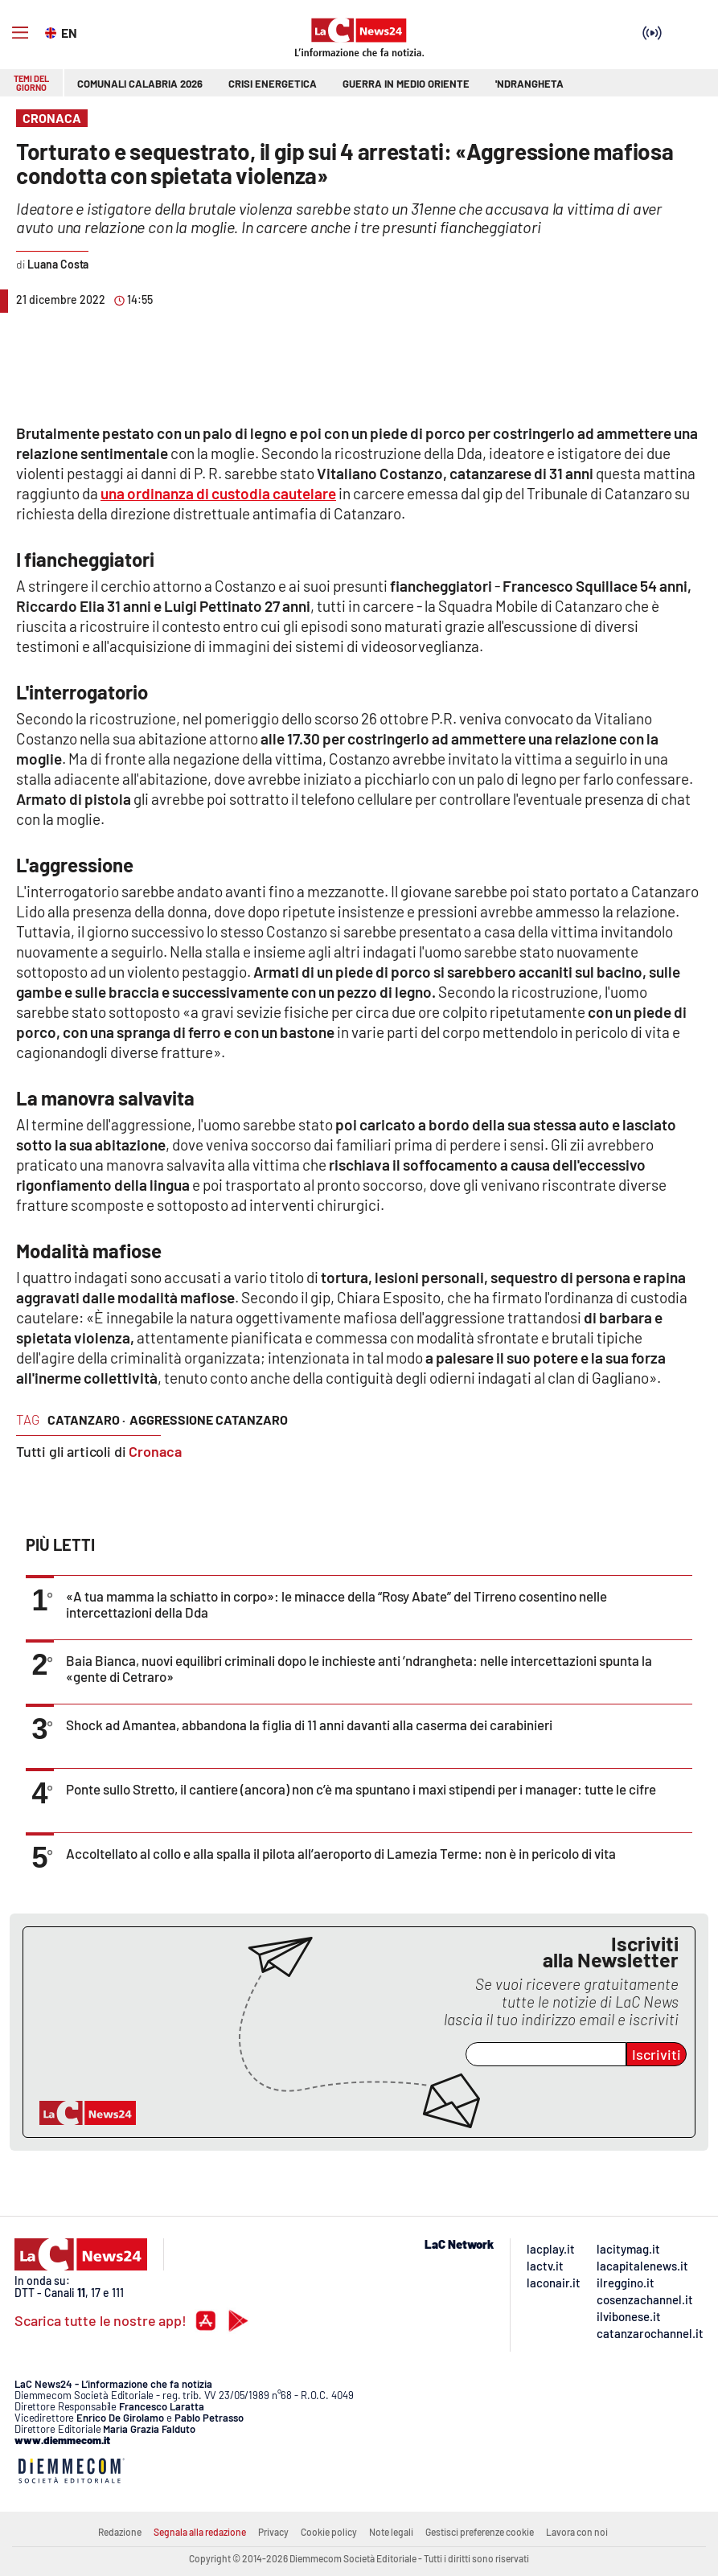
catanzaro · (86, 1419)
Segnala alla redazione (200, 2531)
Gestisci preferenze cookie (479, 2531)
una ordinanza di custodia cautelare (218, 493)
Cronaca (155, 1451)
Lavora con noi (577, 2531)
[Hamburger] (20, 33)
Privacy (273, 2531)
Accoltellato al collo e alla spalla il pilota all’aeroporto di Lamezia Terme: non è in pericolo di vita (341, 1853)
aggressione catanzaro (208, 1419)
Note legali (391, 2531)
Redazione (120, 2531)
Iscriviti (656, 2054)
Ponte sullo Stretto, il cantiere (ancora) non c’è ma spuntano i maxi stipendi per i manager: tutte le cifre (361, 1789)
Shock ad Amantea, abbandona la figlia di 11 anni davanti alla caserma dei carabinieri (309, 1725)
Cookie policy (329, 2531)
